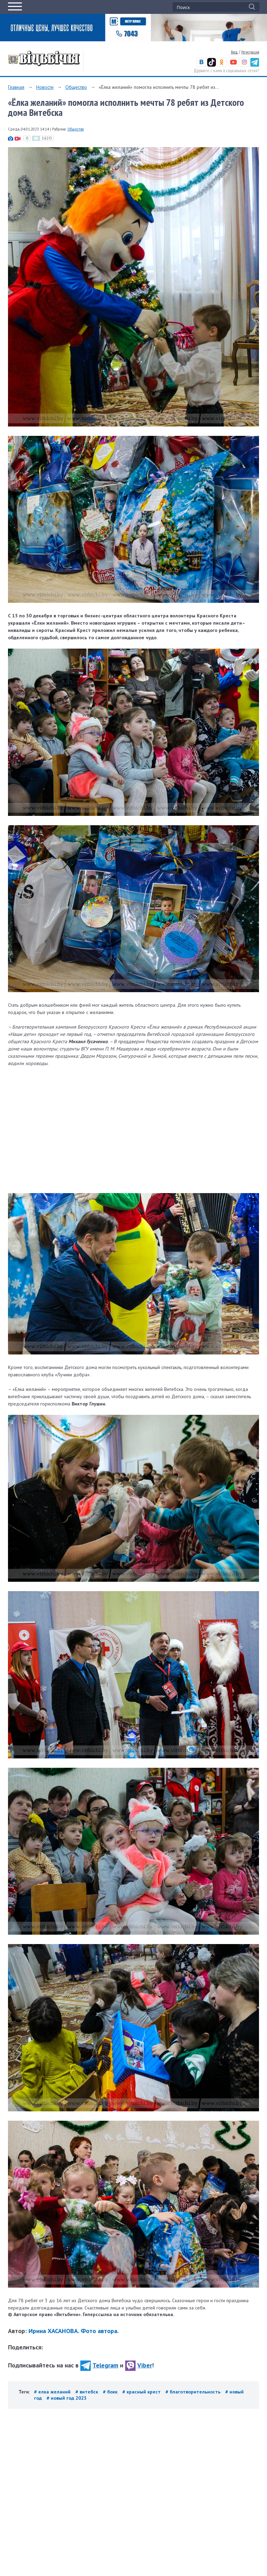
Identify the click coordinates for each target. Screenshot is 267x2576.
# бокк (111, 2392)
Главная (16, 87)
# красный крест (142, 2392)
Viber (138, 2365)
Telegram (99, 2365)
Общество (76, 87)
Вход (234, 52)
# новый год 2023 (67, 2398)
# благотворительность (193, 2392)
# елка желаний (53, 2392)
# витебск (87, 2392)
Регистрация (250, 52)
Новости (45, 87)
